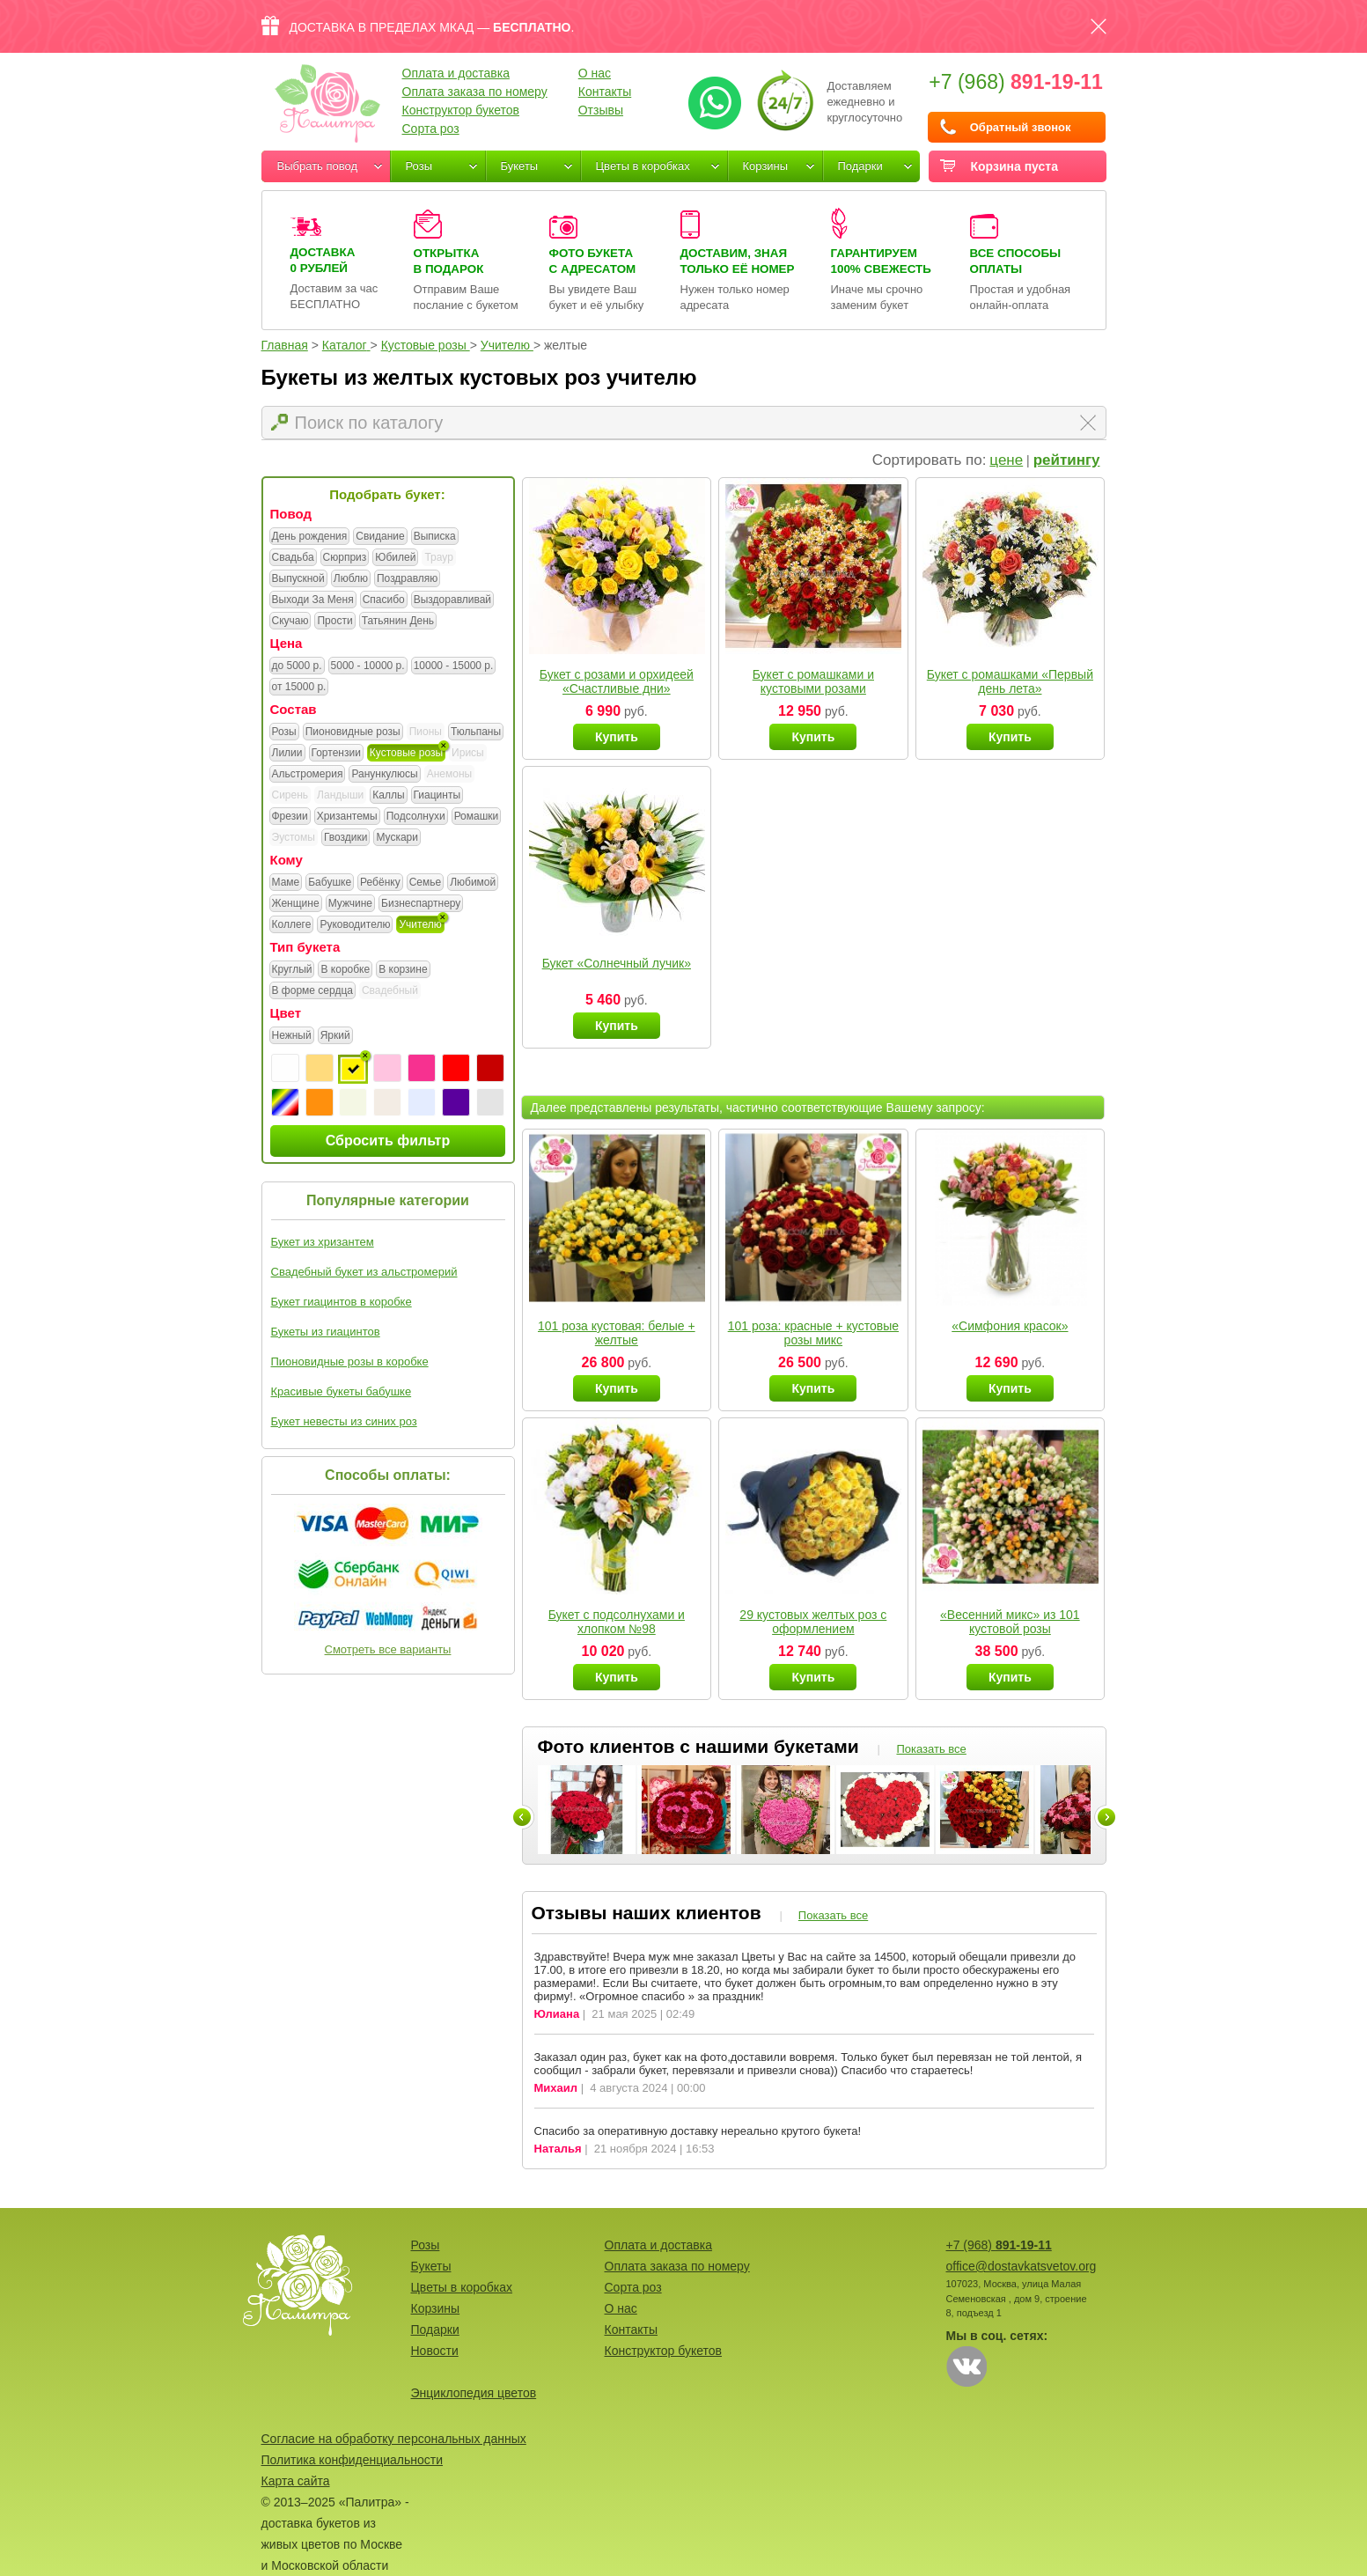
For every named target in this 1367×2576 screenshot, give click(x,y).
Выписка (435, 537)
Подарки (860, 166)
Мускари (397, 838)
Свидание (380, 537)
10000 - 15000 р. (454, 666)
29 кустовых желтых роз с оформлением (812, 1622)
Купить (616, 737)
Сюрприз (345, 558)
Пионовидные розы (353, 732)
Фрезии (290, 817)
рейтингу (1066, 460)
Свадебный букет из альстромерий (364, 1271)
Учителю (420, 925)
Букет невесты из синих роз (344, 1421)
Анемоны (449, 774)
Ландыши (340, 795)
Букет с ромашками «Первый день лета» (1010, 681)
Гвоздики (346, 838)
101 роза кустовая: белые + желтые (616, 1333)
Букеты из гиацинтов (325, 1331)
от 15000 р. (299, 688)
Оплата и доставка (456, 73)
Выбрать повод (317, 166)
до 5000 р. (297, 666)
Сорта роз (430, 128)
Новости (435, 2351)
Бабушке (329, 883)
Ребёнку (380, 883)
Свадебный (390, 990)
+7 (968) (1016, 81)
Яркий (335, 1036)
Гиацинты (437, 796)
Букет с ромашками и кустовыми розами (813, 681)
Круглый (292, 970)
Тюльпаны (476, 732)
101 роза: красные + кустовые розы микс (813, 1333)
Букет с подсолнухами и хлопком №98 (616, 1622)
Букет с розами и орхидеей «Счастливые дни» (617, 681)
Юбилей (395, 558)
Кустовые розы (406, 754)
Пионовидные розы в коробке (350, 1361)
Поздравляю (407, 579)
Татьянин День (398, 622)
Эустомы (293, 837)
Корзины (766, 166)
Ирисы (468, 753)
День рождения (310, 537)
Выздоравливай (452, 600)
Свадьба (293, 558)
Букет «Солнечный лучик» (616, 963)
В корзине (402, 970)
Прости (334, 622)
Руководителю (355, 925)
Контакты (604, 92)
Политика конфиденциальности (352, 2460)
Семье (425, 883)
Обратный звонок (1020, 127)
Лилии (287, 754)
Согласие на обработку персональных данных (393, 2439)
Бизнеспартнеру (420, 904)
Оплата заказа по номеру (475, 92)
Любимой (473, 883)
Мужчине (350, 904)
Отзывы (600, 110)
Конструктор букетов (461, 110)
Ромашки (476, 817)
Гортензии (336, 754)
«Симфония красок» (1010, 1326)
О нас (594, 73)
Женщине (296, 904)
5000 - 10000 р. (368, 666)
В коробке (345, 970)
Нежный (292, 1036)
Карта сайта (295, 2481)
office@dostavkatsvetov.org (1021, 2266)
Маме (286, 883)
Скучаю (290, 622)
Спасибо (384, 600)
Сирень (290, 795)
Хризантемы (347, 817)
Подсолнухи (415, 817)
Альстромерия (307, 775)
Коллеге (292, 925)
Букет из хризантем (322, 1241)
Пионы (425, 731)
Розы (419, 166)
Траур (438, 557)
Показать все (931, 1748)
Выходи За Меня (313, 600)
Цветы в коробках (643, 166)
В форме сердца (312, 991)
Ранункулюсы (384, 775)
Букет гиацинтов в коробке (341, 1301)
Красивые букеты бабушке (341, 1391)
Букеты (520, 166)
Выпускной (298, 579)
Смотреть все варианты (388, 1649)
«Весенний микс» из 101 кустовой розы (1010, 1622)
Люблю (351, 579)
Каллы (388, 796)
